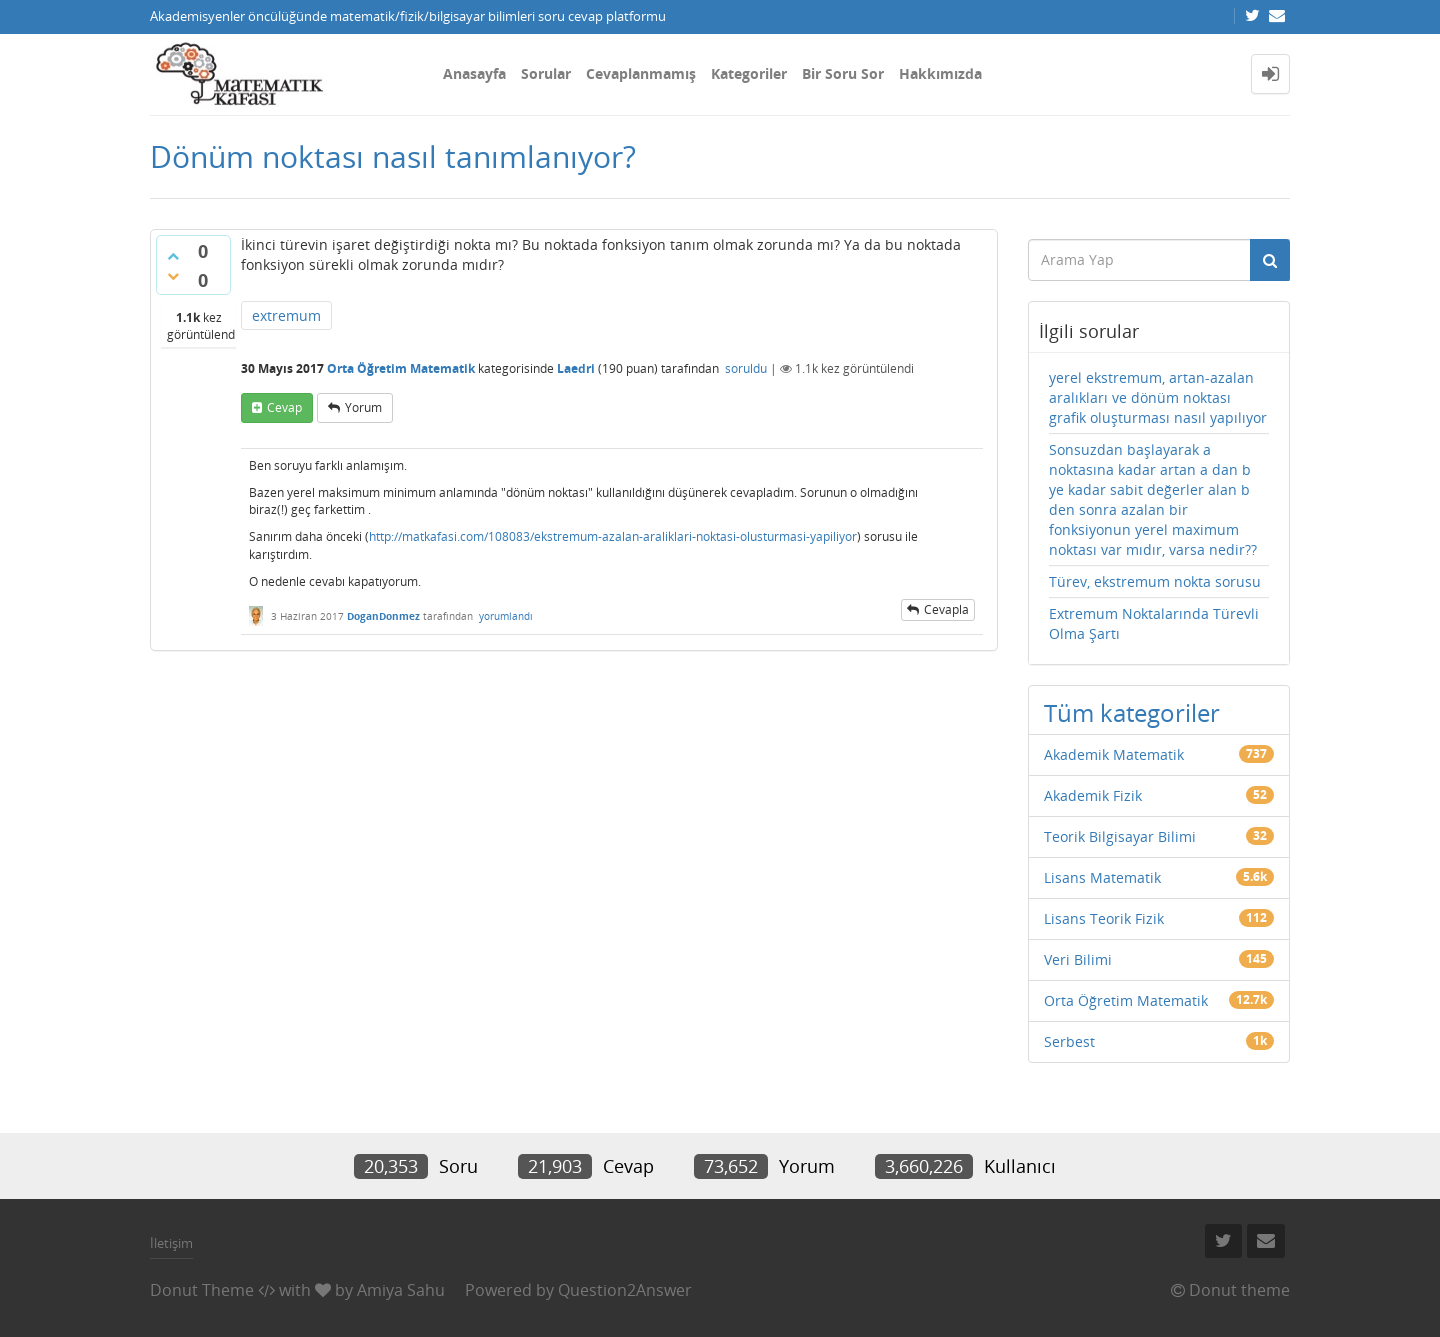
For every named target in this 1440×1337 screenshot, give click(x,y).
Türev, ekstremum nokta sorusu (1155, 581)
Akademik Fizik (1093, 795)
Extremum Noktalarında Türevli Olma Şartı (1154, 623)
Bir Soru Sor (843, 73)
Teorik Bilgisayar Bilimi (1120, 836)
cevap (284, 407)
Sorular (546, 73)
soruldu (746, 368)
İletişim (171, 1243)
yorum (363, 407)
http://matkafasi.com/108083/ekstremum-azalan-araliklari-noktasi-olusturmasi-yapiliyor (613, 536)
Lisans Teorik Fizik (1104, 918)
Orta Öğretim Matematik (401, 368)
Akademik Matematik (1114, 754)
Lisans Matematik (1102, 877)
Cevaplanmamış (641, 73)
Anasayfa (474, 73)
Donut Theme (202, 1290)
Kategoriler (749, 73)
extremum (286, 315)
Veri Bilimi (1078, 959)
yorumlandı (506, 616)
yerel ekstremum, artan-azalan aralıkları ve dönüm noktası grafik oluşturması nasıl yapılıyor (1158, 397)
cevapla (946, 609)
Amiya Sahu (401, 1290)
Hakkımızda (940, 73)
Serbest (1069, 1041)
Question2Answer (625, 1290)
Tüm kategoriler (1132, 712)
